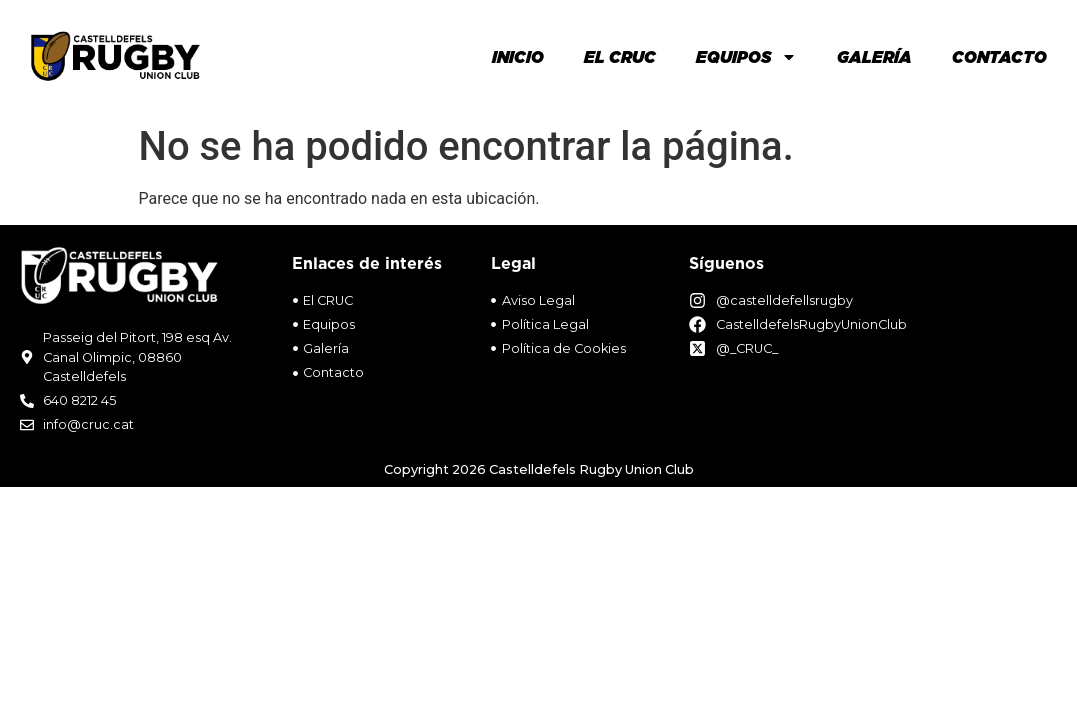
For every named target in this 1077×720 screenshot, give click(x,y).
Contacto (999, 57)
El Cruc (620, 57)
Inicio (518, 57)
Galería (874, 57)
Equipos (746, 57)
